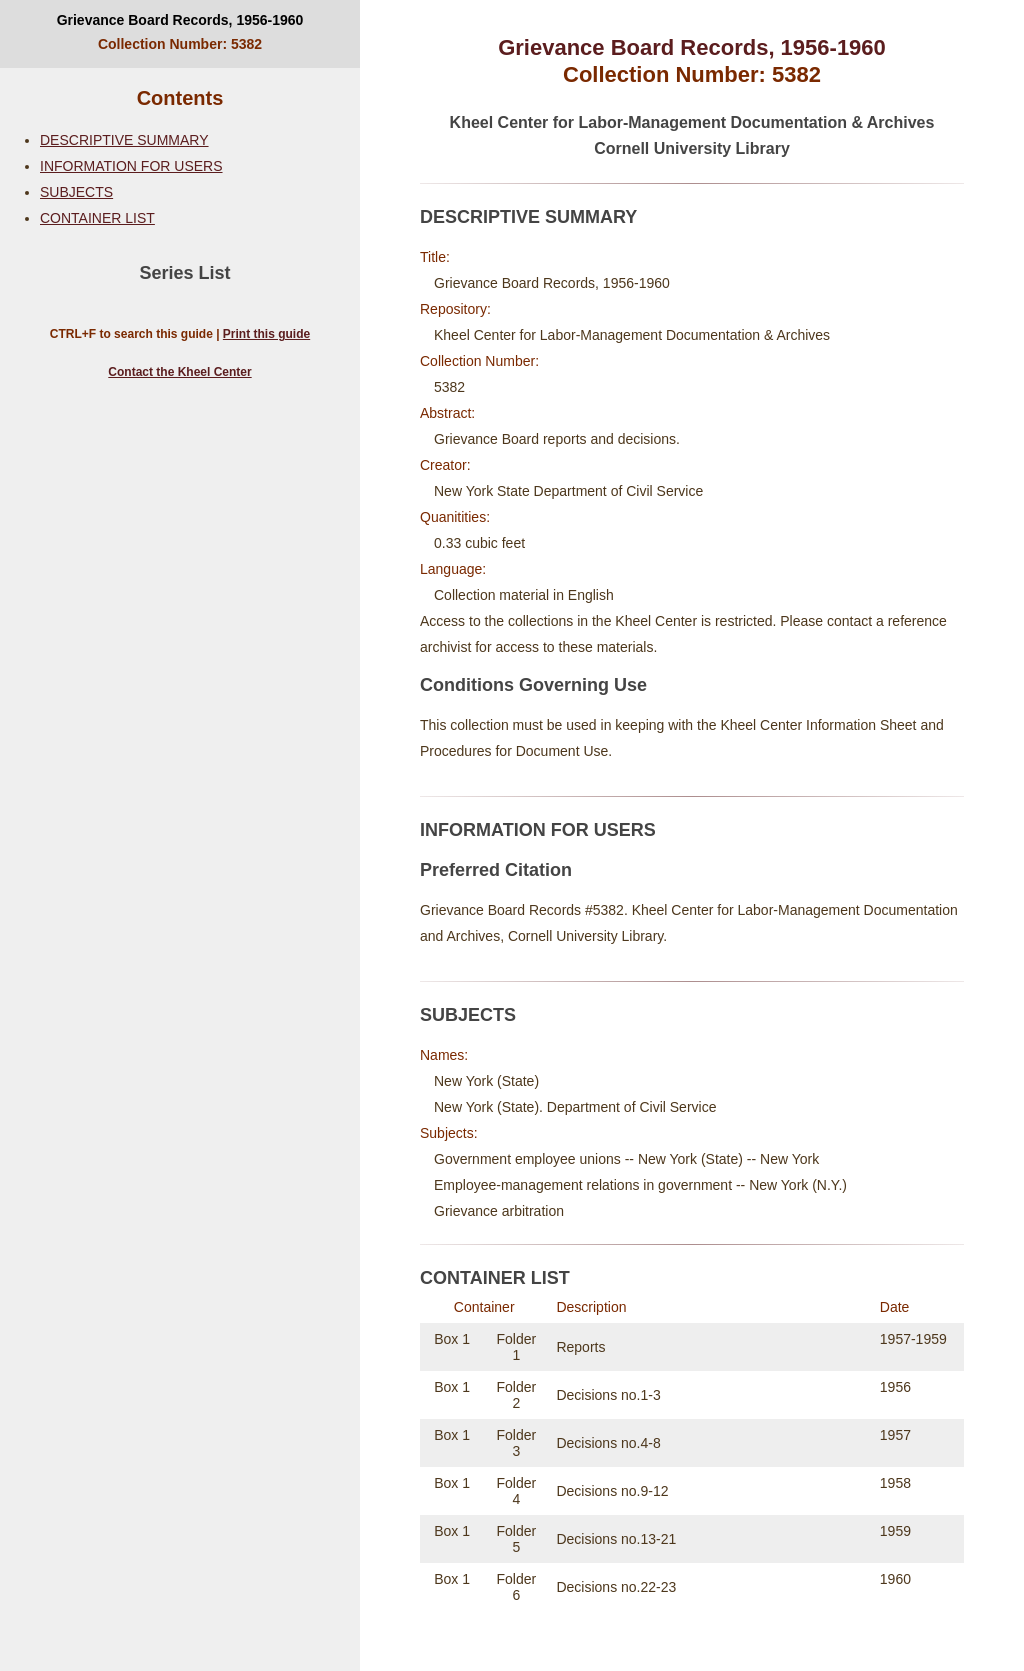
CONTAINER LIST (97, 218)
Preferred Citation (496, 870)
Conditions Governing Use (533, 685)
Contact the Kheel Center (179, 372)
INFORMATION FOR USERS (131, 166)
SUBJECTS (76, 192)
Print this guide (266, 334)
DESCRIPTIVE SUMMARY (124, 140)
